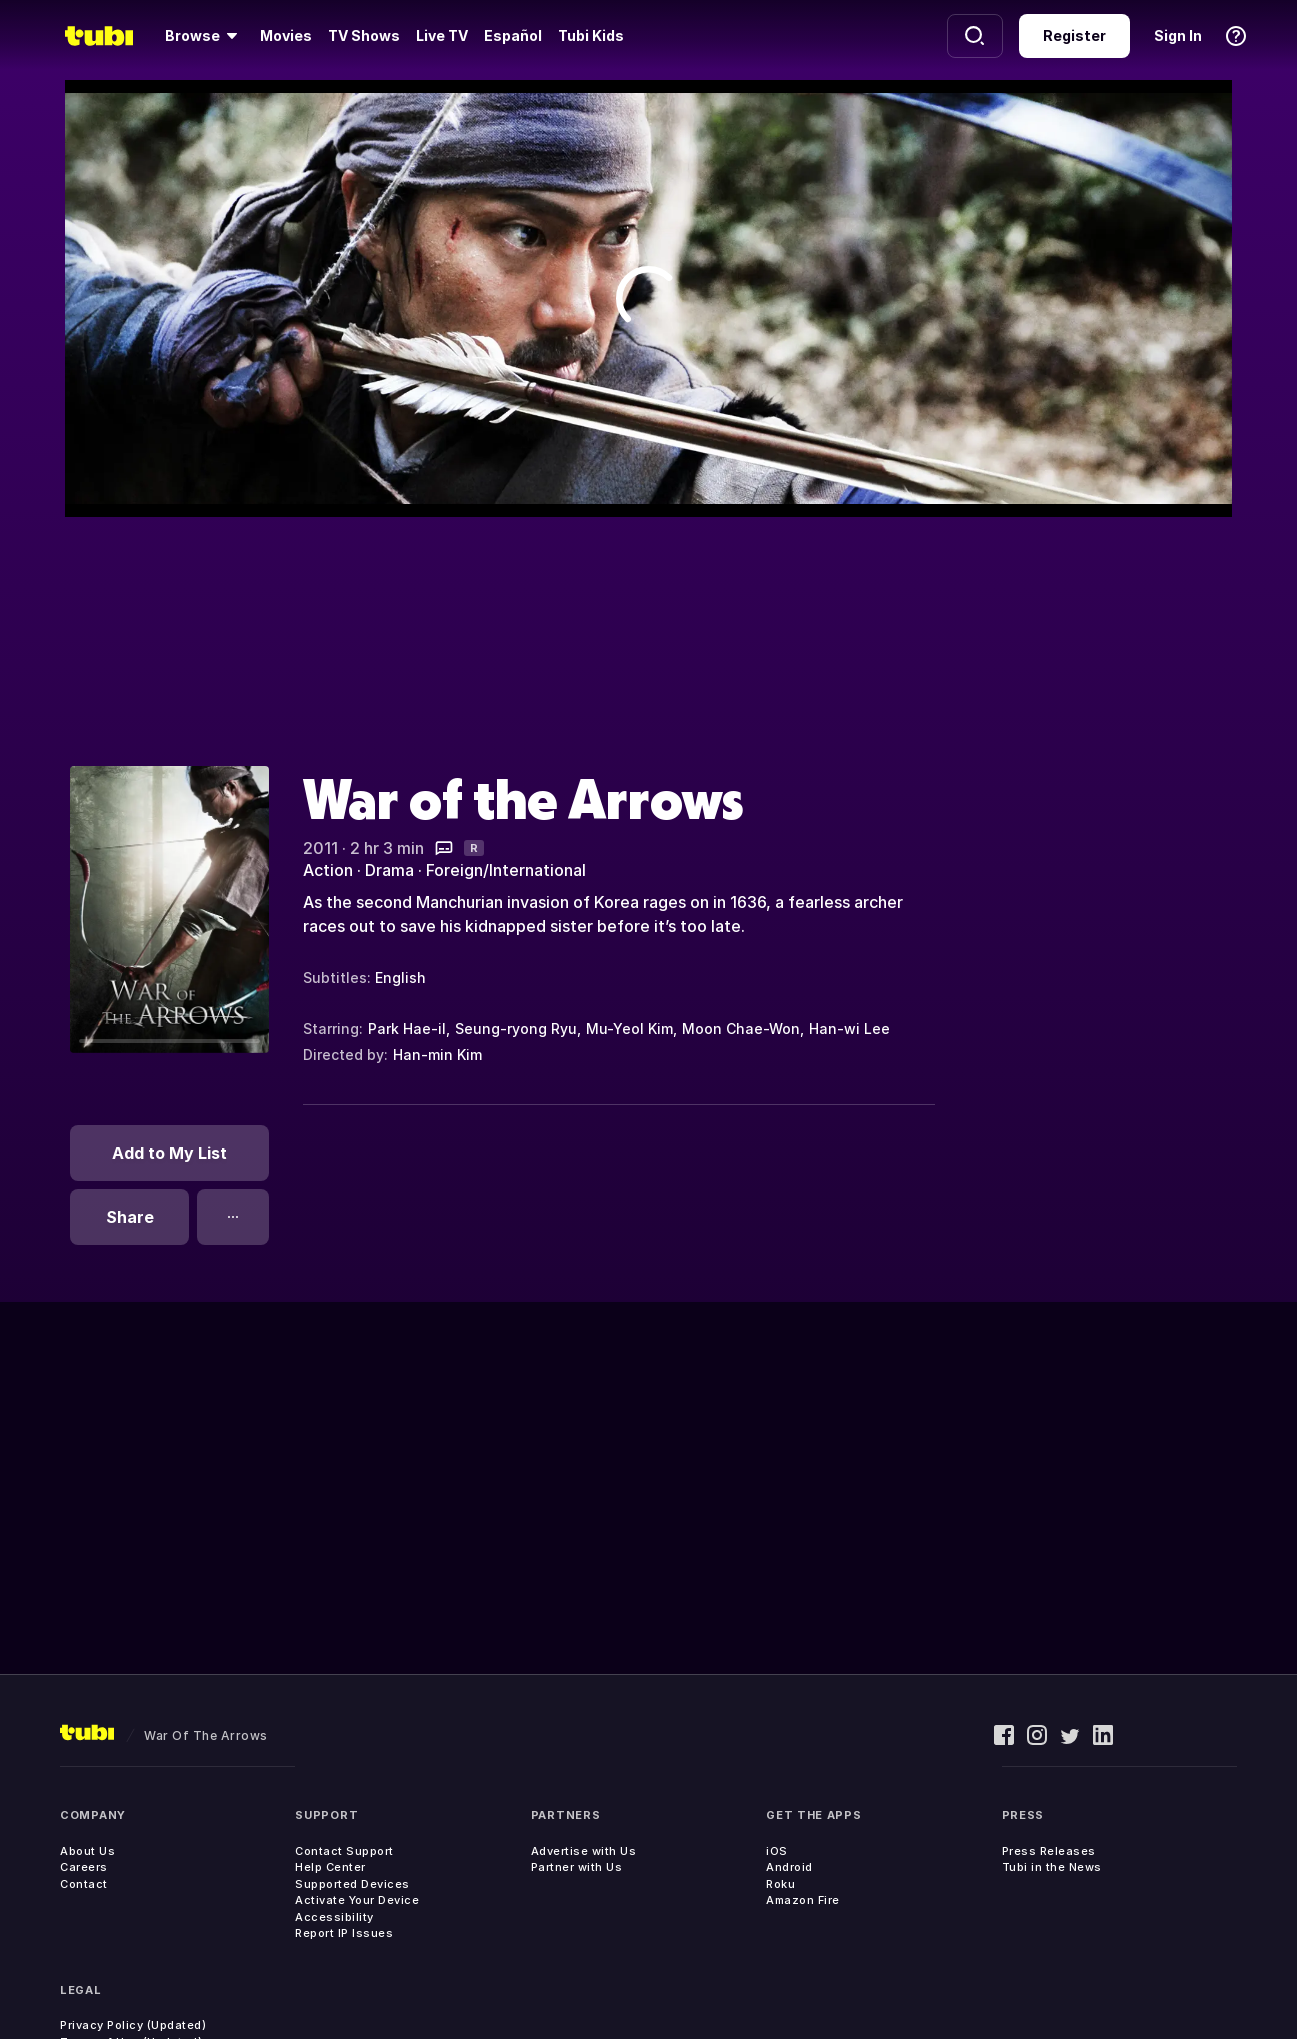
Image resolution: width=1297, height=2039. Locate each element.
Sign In (1178, 35)
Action (328, 870)
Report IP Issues (344, 1933)
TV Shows (364, 35)
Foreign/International (506, 870)
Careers (84, 1867)
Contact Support (344, 1851)
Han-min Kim (437, 1054)
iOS (777, 1851)
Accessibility (334, 1917)
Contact (84, 1884)
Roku (780, 1884)
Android (789, 1867)
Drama (389, 870)
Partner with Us (577, 1867)
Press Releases (1049, 1851)
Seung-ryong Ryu (516, 1028)
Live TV (442, 35)
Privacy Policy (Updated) (133, 2025)
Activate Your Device (357, 1900)
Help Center (330, 1867)
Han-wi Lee (849, 1028)
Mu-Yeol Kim (629, 1028)
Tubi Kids (591, 35)
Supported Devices (352, 1884)
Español (513, 35)
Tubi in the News (1052, 1867)
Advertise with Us (584, 1851)
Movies (286, 35)
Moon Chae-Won (741, 1028)
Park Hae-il (407, 1028)
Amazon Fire (803, 1900)
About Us (87, 1851)
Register (1074, 35)
